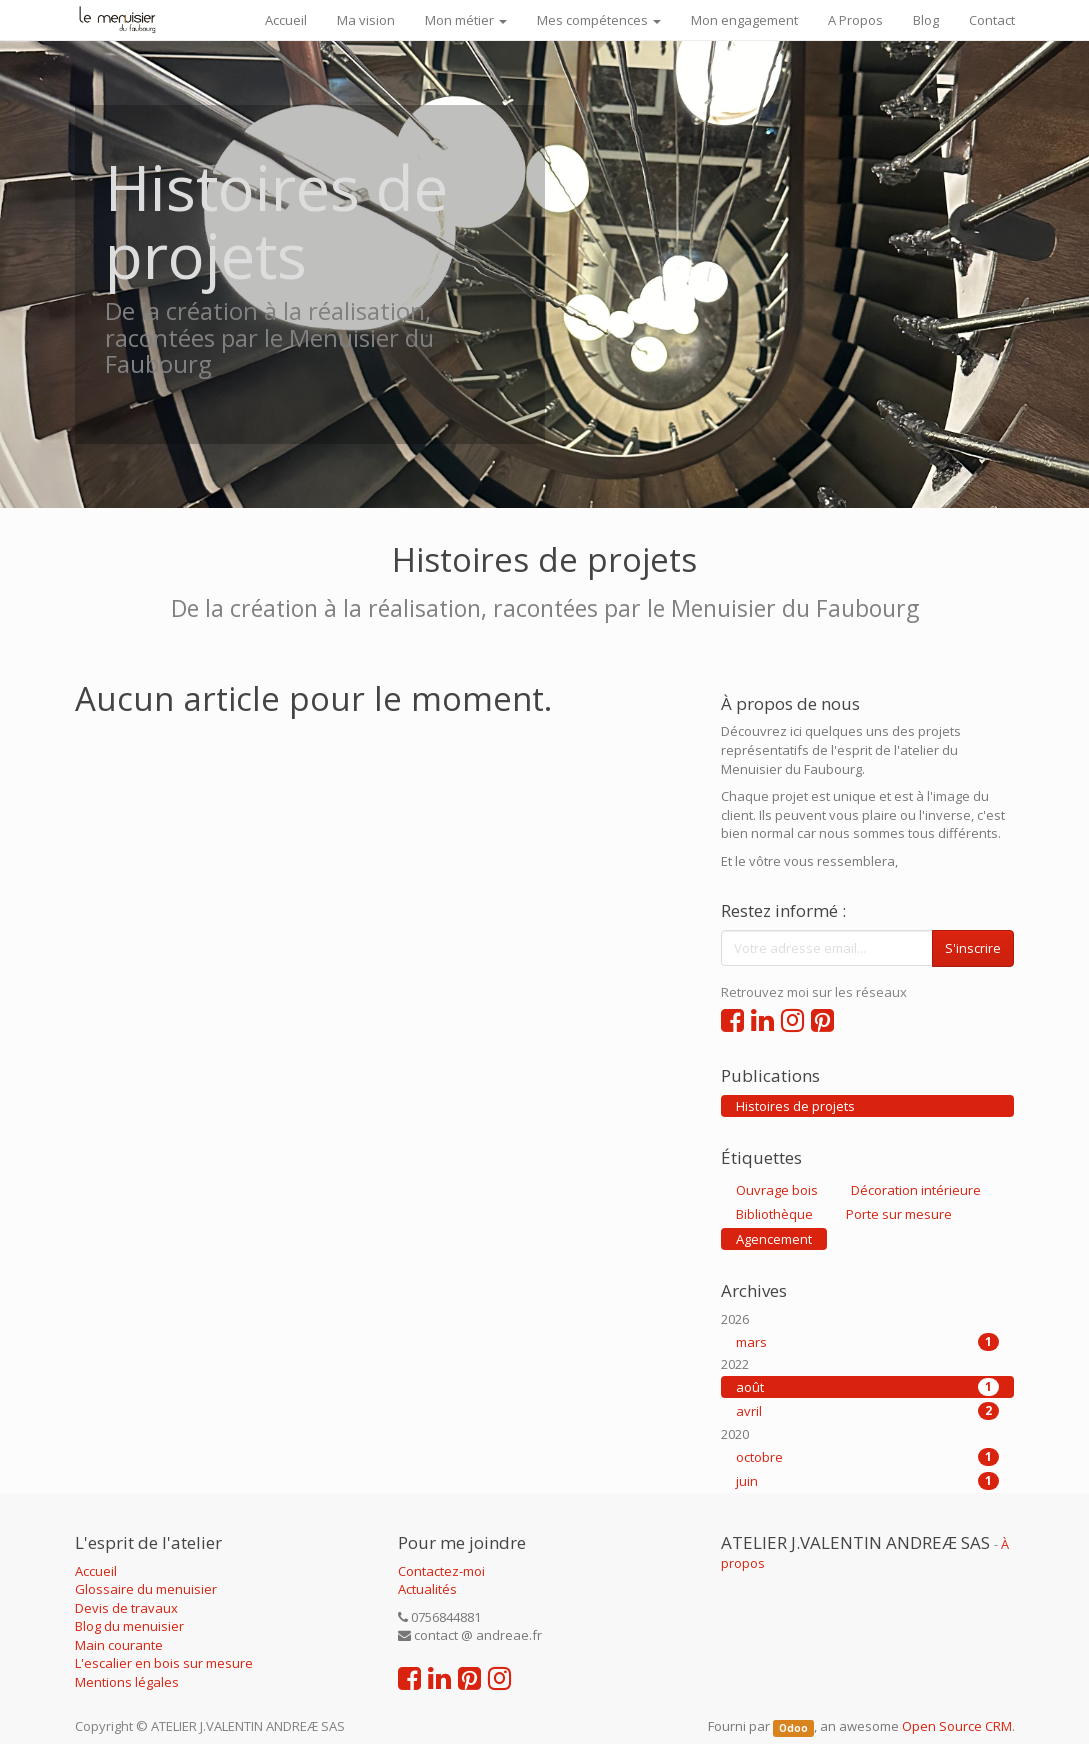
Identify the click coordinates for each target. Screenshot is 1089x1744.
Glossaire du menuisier (146, 1589)
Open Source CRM (957, 1726)
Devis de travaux (126, 1608)
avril (867, 1411)
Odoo (793, 1727)
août (867, 1387)
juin (867, 1481)
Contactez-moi (441, 1571)
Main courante (119, 1645)
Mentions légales (127, 1682)
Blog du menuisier (129, 1626)
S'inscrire (973, 948)
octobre (867, 1457)
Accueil (96, 1571)
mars (867, 1342)
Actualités (427, 1589)
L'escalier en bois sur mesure (164, 1663)
